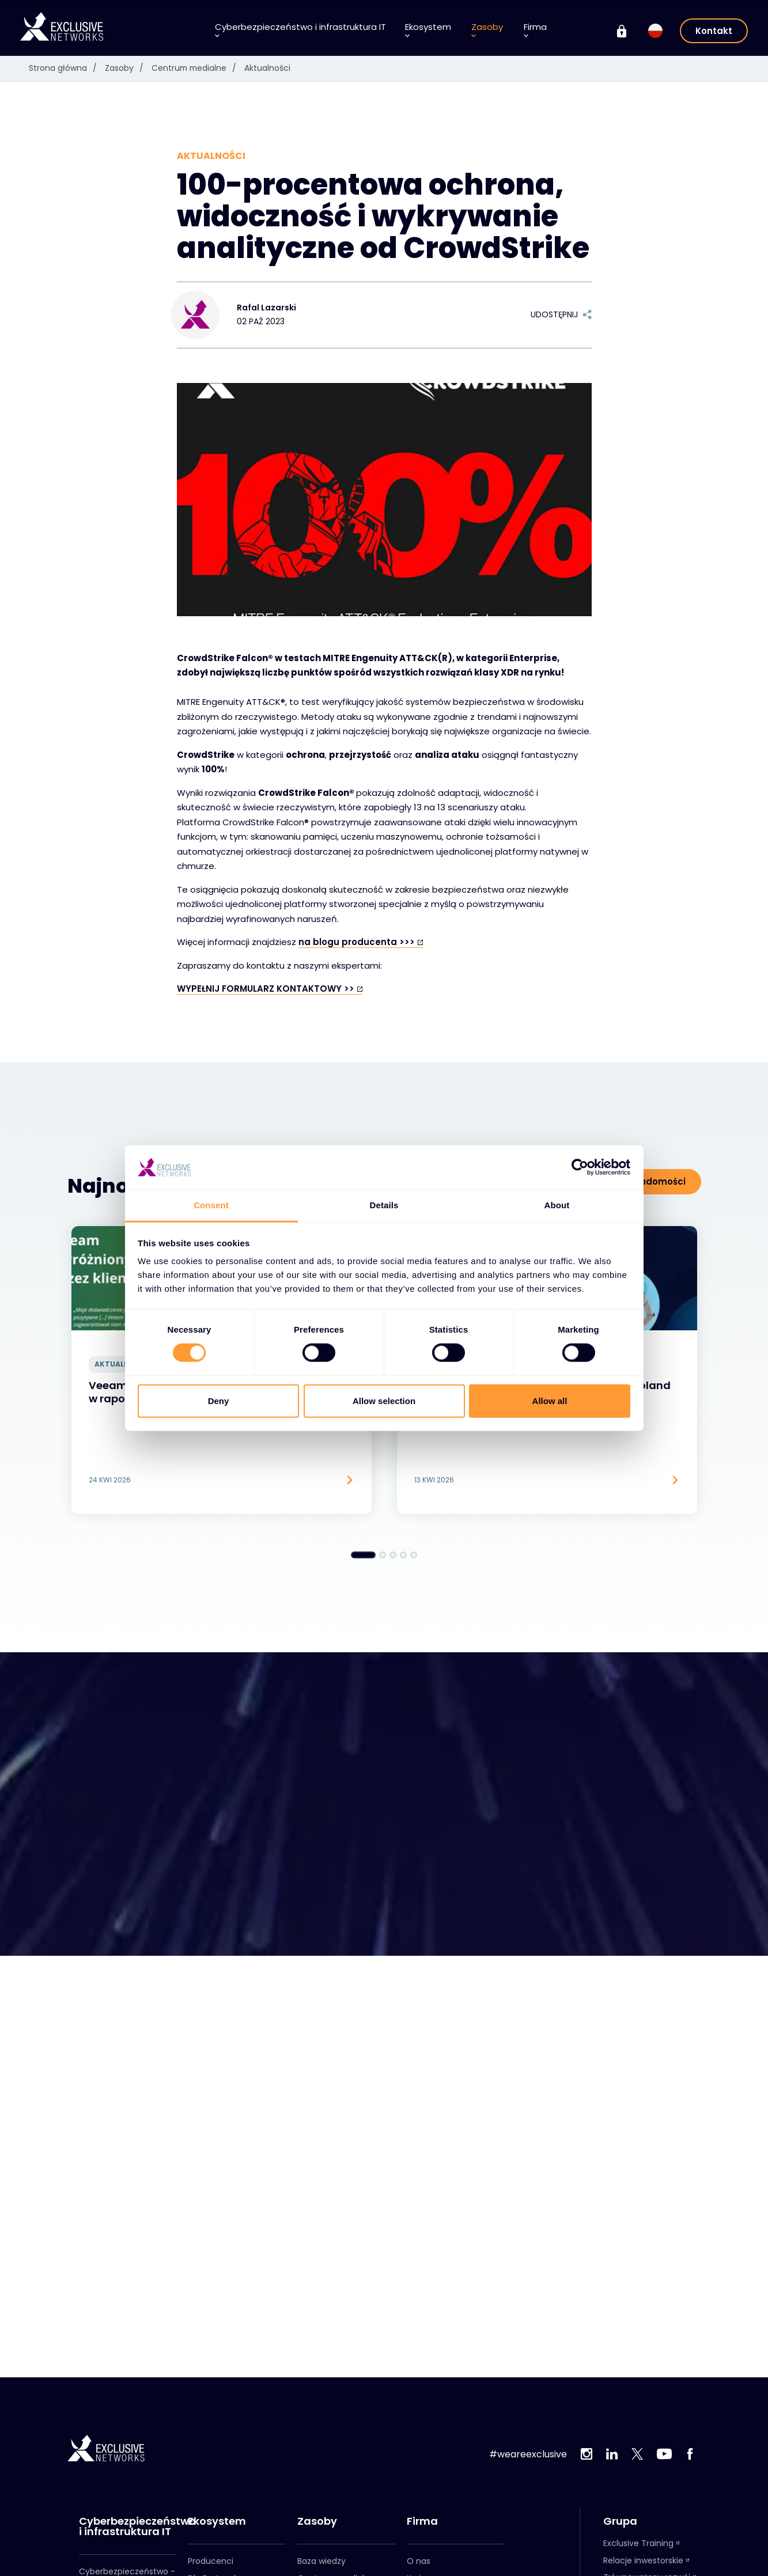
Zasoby (487, 30)
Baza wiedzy (321, 2561)
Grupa (620, 2521)
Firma (535, 30)
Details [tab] (384, 1205)
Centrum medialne (198, 68)
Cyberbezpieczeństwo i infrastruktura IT (300, 30)
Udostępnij (561, 314)
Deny (218, 1400)
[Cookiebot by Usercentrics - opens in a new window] (579, 1167)
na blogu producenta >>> (356, 942)
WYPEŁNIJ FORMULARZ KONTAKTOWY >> (265, 988)
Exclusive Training (638, 2543)
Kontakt (713, 31)
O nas (418, 2561)
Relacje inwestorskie (643, 2560)
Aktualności (270, 68)
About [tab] (557, 1205)
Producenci (210, 2561)
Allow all (550, 1400)
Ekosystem (428, 30)
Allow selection (384, 1400)
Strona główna (66, 68)
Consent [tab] (211, 1205)
